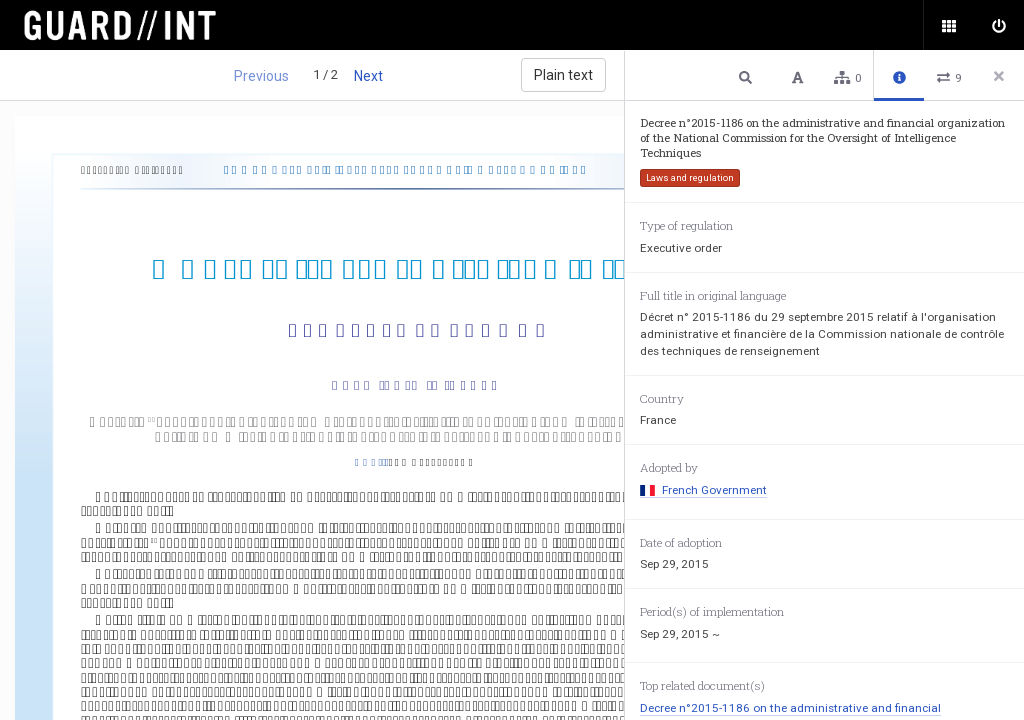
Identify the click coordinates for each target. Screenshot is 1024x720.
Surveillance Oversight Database (132, 25)
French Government (703, 490)
